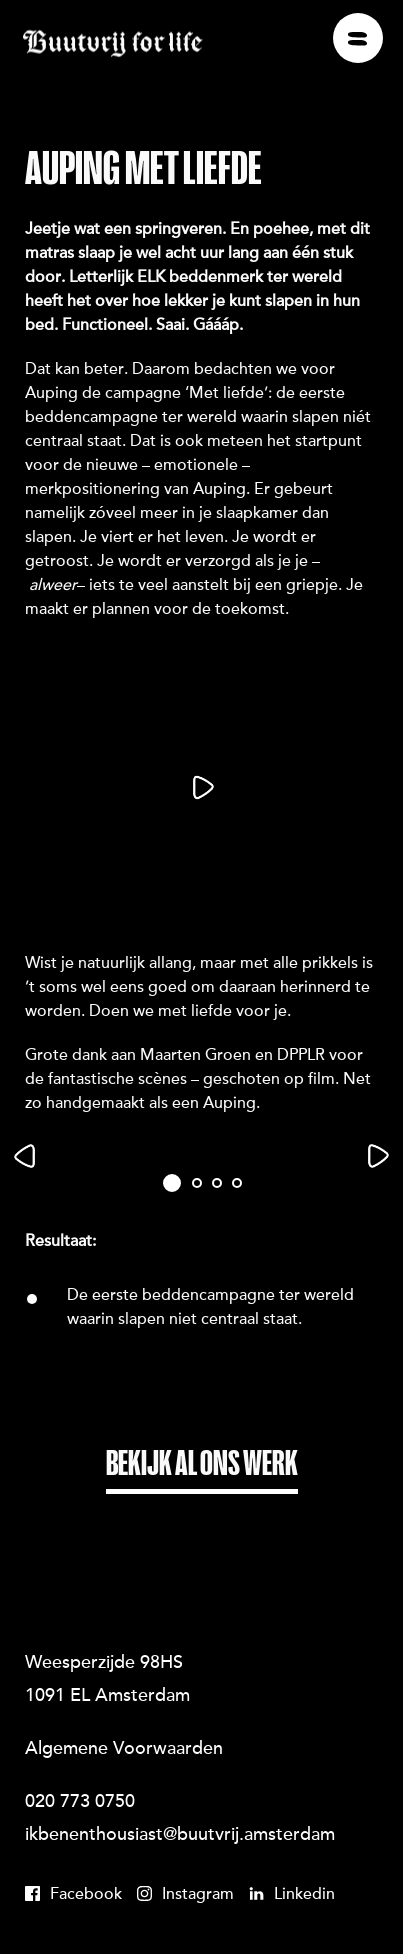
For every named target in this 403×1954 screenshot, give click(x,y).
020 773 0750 (80, 1803)
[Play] (201, 787)
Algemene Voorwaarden (124, 1750)
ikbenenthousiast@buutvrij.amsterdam (180, 1836)
